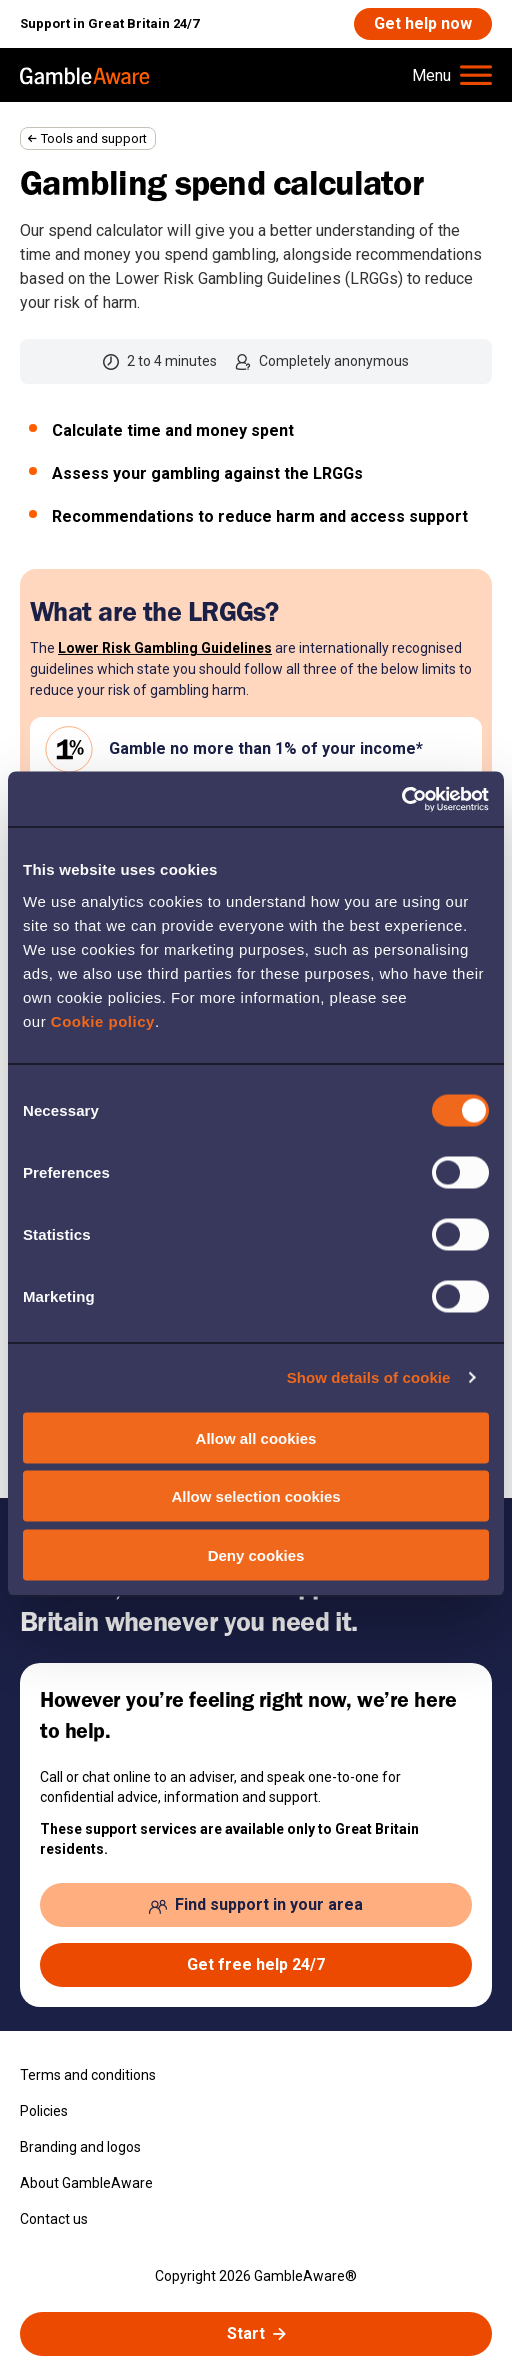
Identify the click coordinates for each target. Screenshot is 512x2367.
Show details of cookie (369, 1377)
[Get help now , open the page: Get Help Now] (423, 24)
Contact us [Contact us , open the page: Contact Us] (54, 2219)
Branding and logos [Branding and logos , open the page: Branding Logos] (80, 2147)
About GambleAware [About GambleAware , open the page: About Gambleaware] (86, 2183)
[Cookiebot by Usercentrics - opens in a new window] (401, 799)
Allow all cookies (256, 1437)
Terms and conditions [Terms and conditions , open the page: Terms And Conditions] (88, 2075)
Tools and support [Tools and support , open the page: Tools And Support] (94, 138)
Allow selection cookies (255, 1496)
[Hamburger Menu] (452, 75)
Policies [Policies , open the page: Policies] (44, 2111)
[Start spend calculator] (256, 2334)
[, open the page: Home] (85, 75)
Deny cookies (256, 1554)
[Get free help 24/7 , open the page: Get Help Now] (256, 1965)
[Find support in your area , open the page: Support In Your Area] (256, 1905)
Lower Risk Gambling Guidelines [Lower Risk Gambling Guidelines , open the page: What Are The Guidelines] (165, 648)
